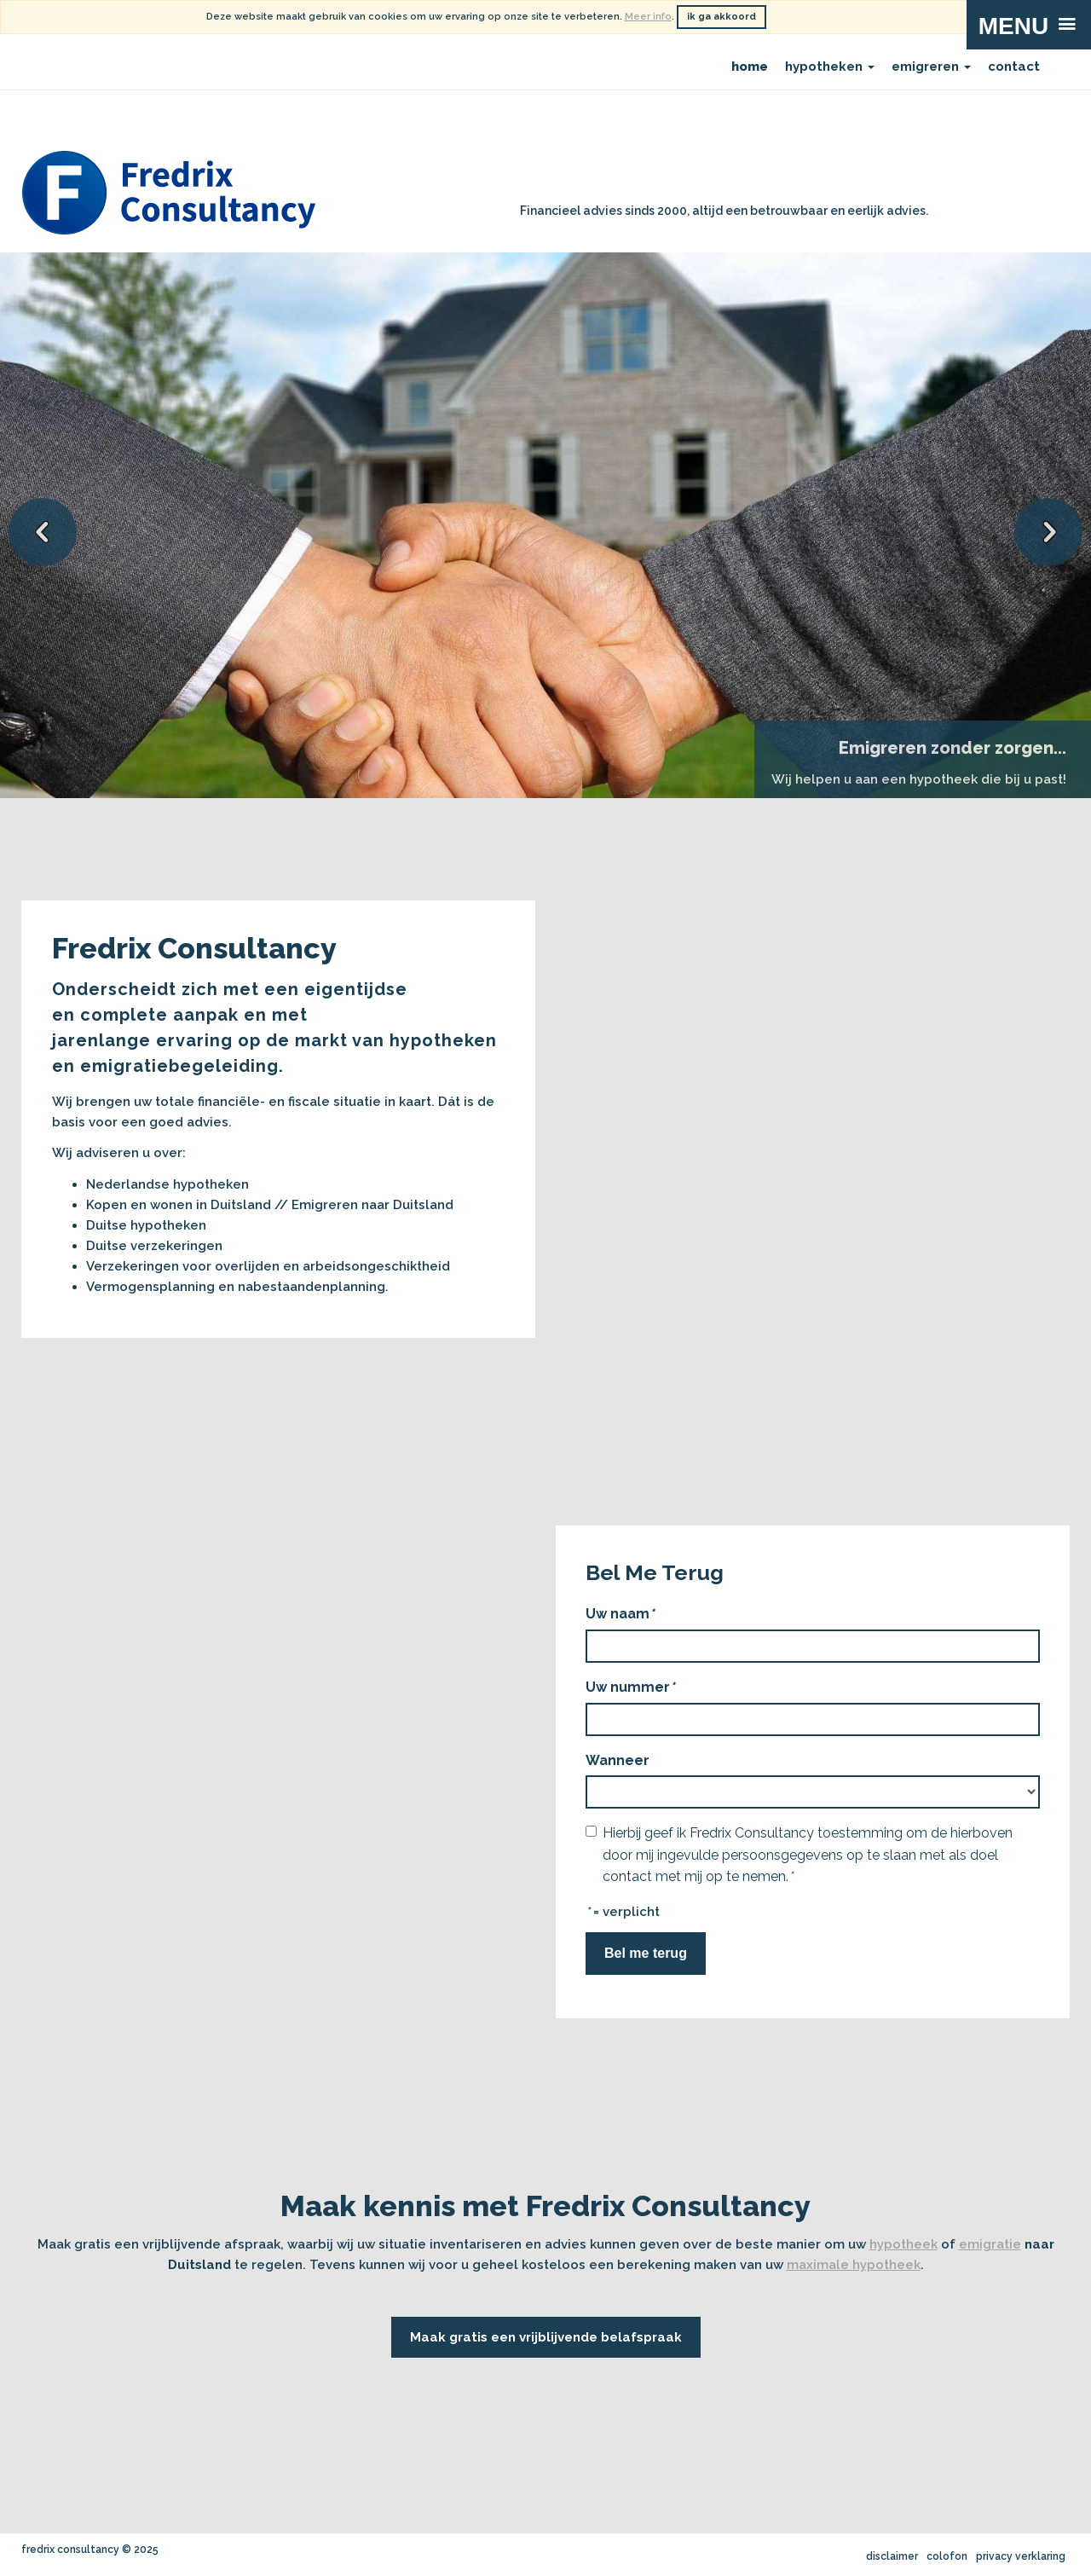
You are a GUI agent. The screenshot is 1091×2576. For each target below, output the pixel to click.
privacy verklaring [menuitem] (1020, 2556)
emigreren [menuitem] (931, 66)
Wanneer (617, 1760)
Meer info (648, 16)
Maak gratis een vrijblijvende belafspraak (546, 2337)
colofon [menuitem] (946, 2556)
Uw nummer (630, 1687)
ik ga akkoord (721, 16)
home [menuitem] (749, 66)
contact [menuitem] (1014, 66)
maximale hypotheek (854, 2264)
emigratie (990, 2244)
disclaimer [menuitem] (892, 2556)
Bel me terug (645, 1953)
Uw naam (620, 1614)
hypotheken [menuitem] (830, 66)
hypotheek (903, 2244)
